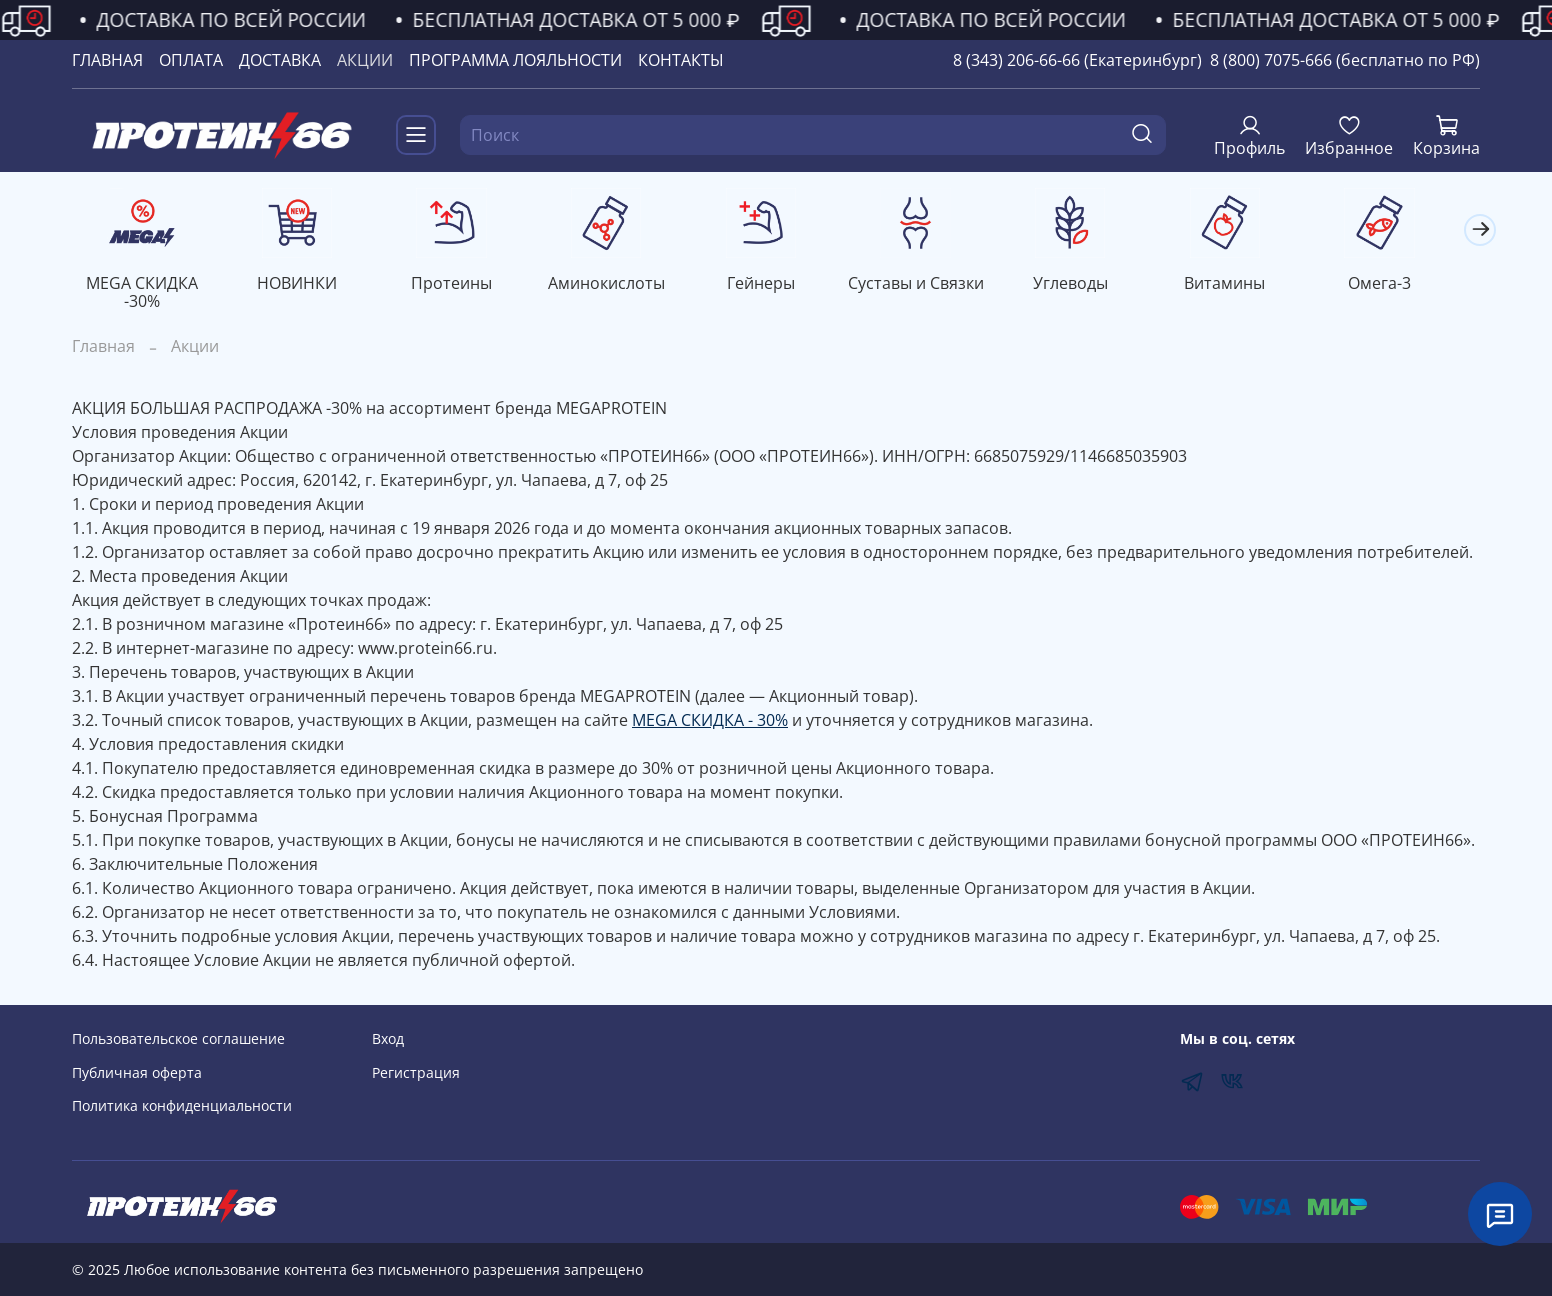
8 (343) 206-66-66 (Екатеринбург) (1077, 60)
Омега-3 (1408, 285)
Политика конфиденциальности (182, 1106)
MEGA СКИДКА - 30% (710, 722)
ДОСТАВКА (280, 60)
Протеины (460, 285)
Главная (103, 347)
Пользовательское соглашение (178, 1038)
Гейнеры (776, 285)
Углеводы (1092, 285)
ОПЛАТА (191, 60)
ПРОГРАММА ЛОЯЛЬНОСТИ (515, 60)
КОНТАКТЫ (681, 60)
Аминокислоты (618, 285)
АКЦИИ (365, 60)
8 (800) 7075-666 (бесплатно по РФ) (1345, 60)
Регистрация (416, 1072)
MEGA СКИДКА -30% (144, 294)
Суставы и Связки (934, 285)
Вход (388, 1038)
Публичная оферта (137, 1072)
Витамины (1250, 285)
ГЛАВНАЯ (107, 60)
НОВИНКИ (302, 285)
